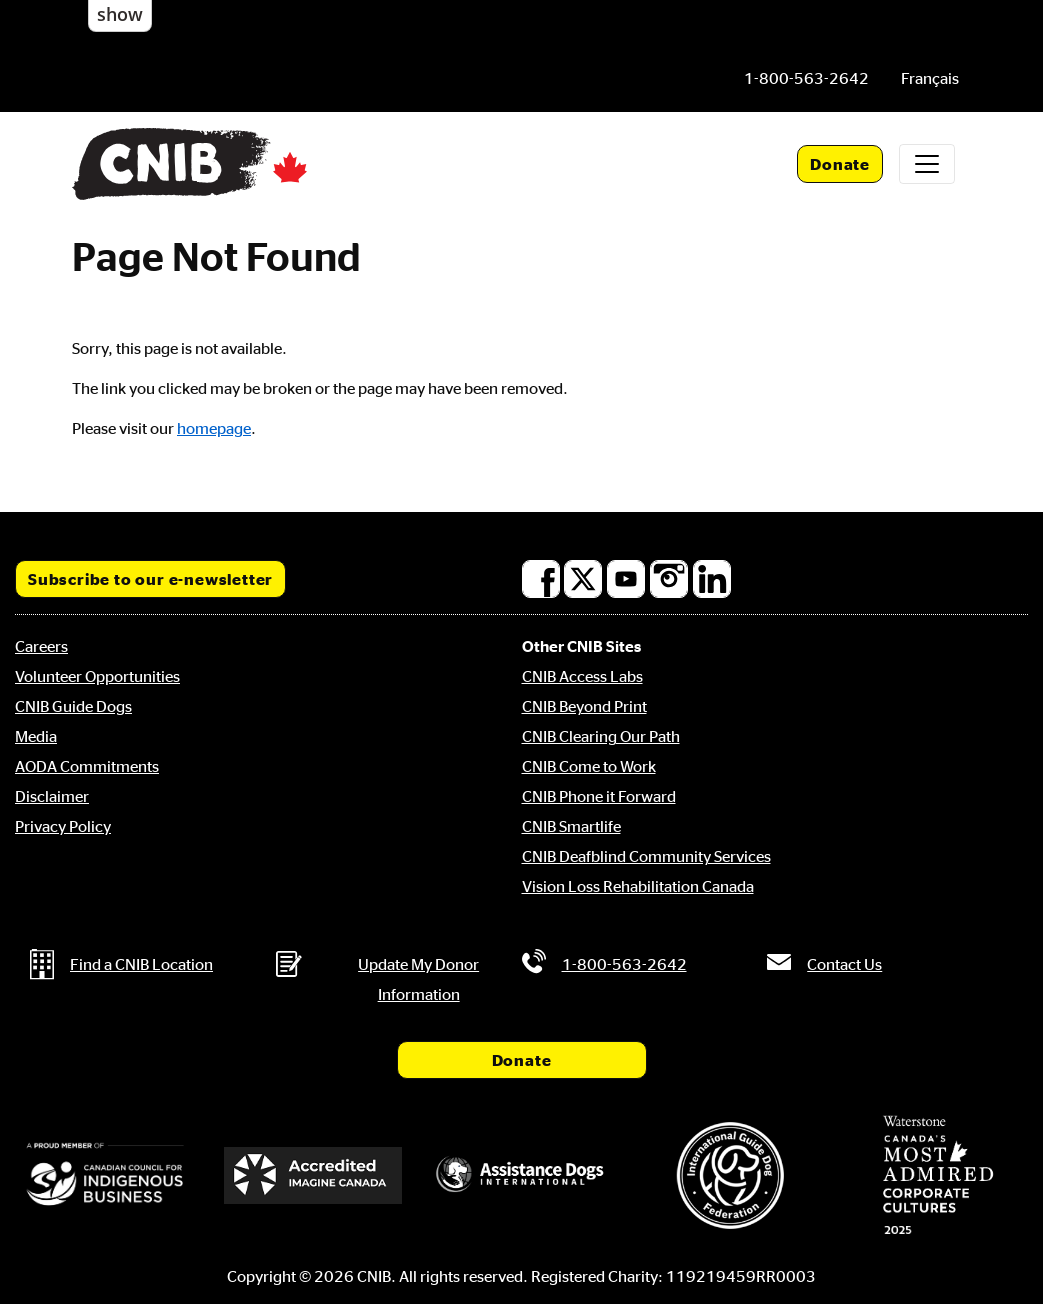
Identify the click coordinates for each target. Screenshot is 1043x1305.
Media (36, 736)
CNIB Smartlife (571, 826)
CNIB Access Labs (582, 676)
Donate (840, 164)
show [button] (120, 14)
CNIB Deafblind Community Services (646, 856)
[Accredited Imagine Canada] (313, 1175)
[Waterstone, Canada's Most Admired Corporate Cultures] (938, 1175)
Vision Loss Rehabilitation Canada (638, 886)
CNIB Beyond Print (584, 706)
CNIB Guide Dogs (73, 706)
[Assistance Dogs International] (521, 1175)
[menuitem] (930, 78)
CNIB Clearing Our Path (601, 736)
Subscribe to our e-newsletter (150, 579)
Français (930, 78)
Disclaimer (52, 796)
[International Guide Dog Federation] (730, 1175)
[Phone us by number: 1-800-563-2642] (806, 78)
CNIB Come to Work (589, 766)
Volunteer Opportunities (97, 676)
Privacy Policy (63, 826)
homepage (214, 428)
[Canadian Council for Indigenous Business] (105, 1175)
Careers (41, 646)
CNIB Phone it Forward (599, 796)
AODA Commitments (87, 766)
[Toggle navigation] (927, 164)
